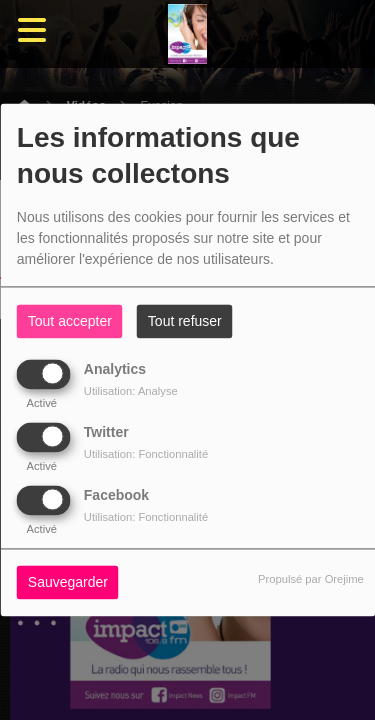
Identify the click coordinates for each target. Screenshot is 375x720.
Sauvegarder (68, 583)
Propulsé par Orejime (311, 580)
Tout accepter (70, 322)
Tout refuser (185, 322)
